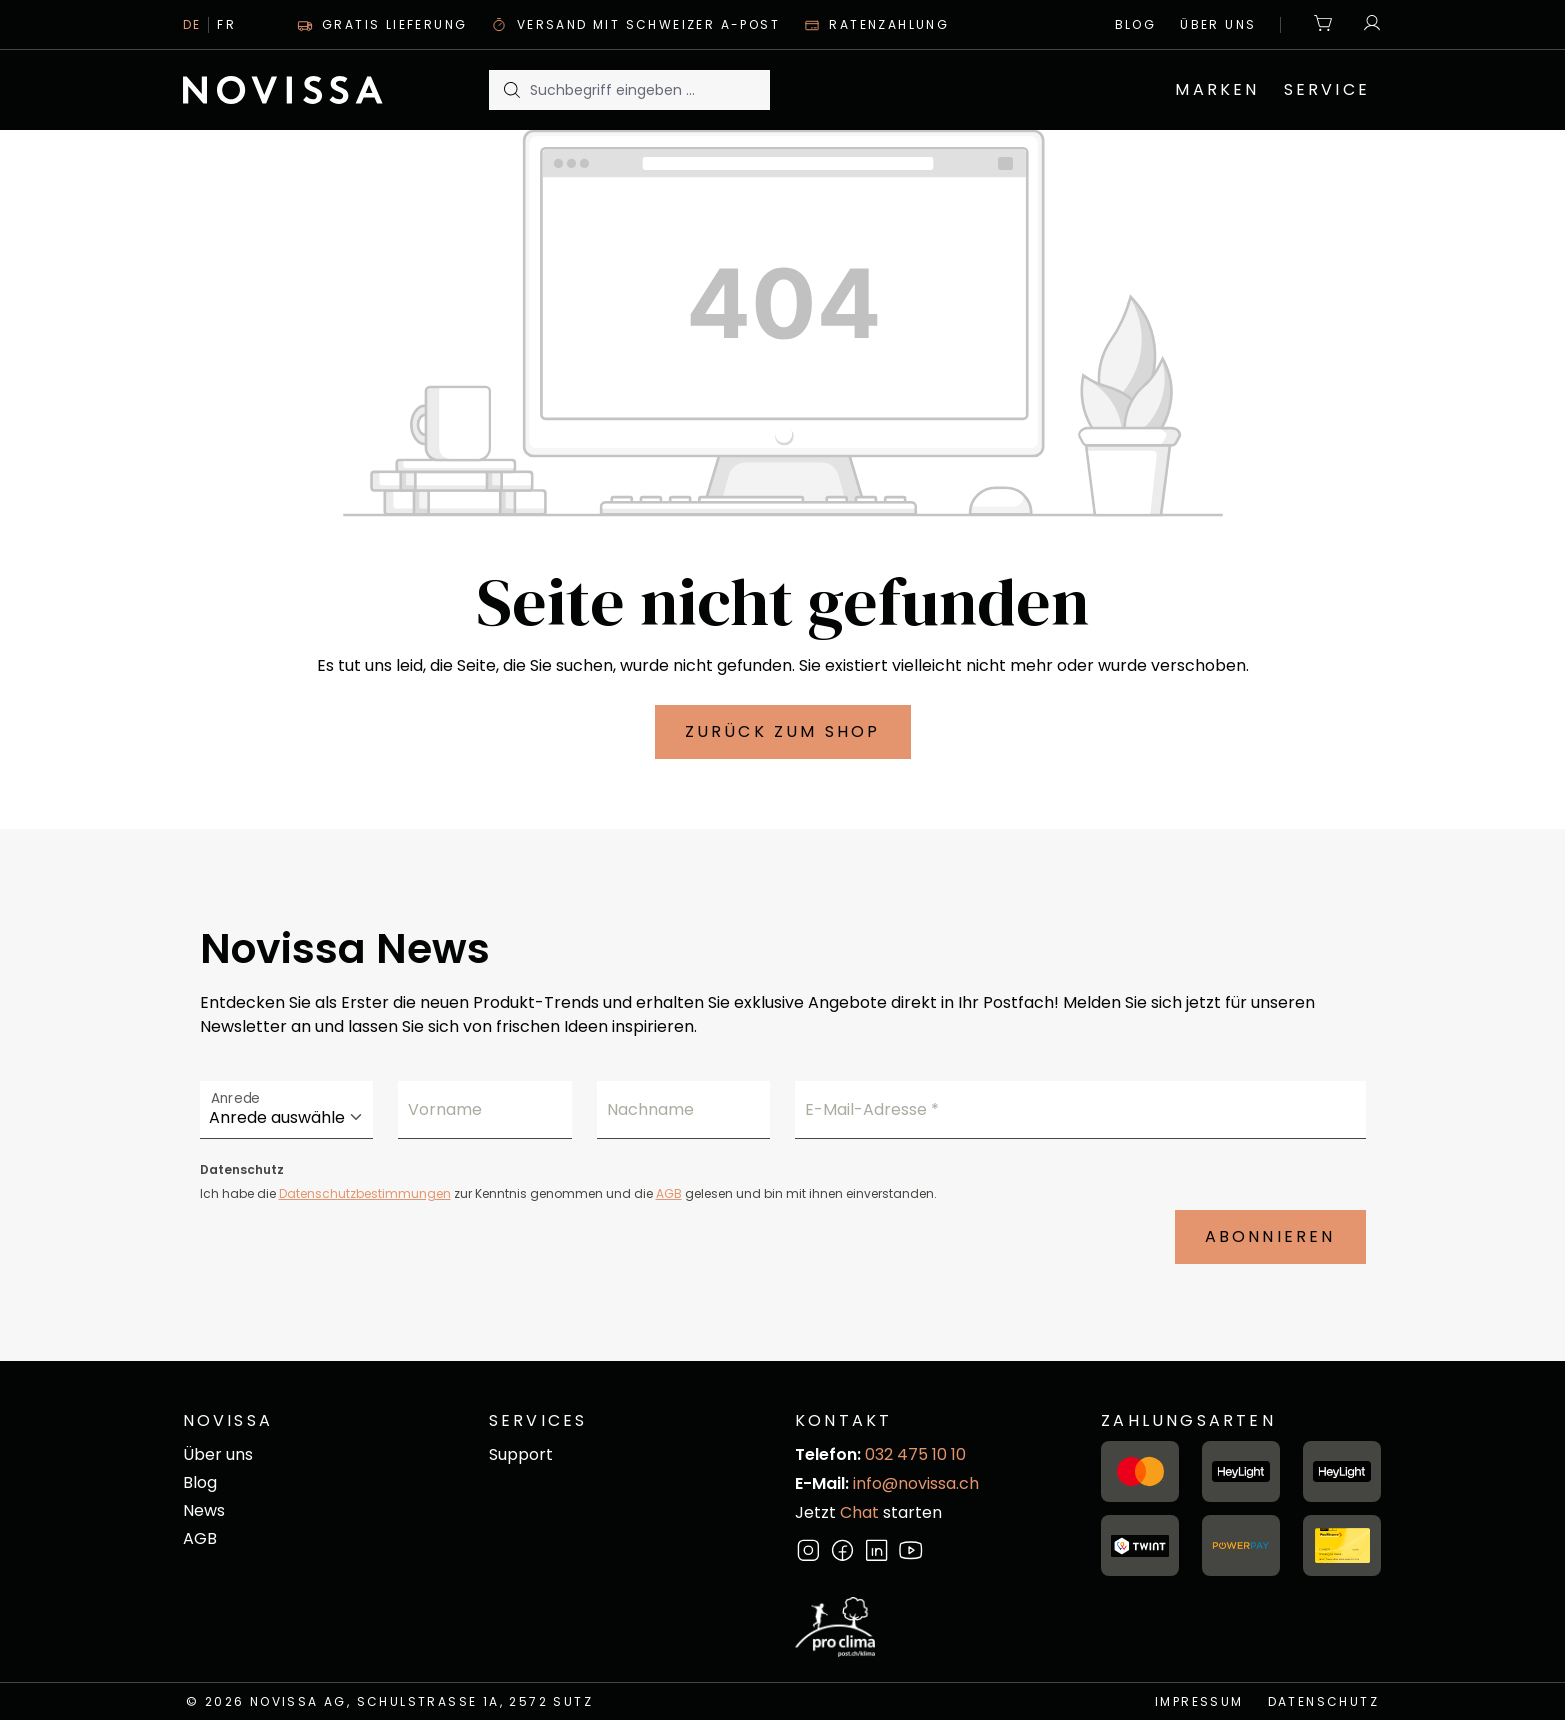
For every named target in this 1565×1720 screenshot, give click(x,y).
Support (521, 1454)
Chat (859, 1512)
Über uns (1218, 24)
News (204, 1510)
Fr (226, 24)
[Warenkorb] (1324, 24)
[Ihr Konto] (1367, 24)
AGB (669, 1193)
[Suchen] (510, 90)
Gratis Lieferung (382, 24)
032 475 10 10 (915, 1454)
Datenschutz (1323, 1701)
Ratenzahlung (876, 24)
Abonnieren (1270, 1236)
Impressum (1199, 1701)
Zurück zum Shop (783, 731)
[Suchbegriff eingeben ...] (650, 90)
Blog (1136, 24)
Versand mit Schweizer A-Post (635, 24)
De (192, 24)
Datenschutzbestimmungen (365, 1193)
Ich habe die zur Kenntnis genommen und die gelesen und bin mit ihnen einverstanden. (568, 1193)
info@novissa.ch (916, 1483)
